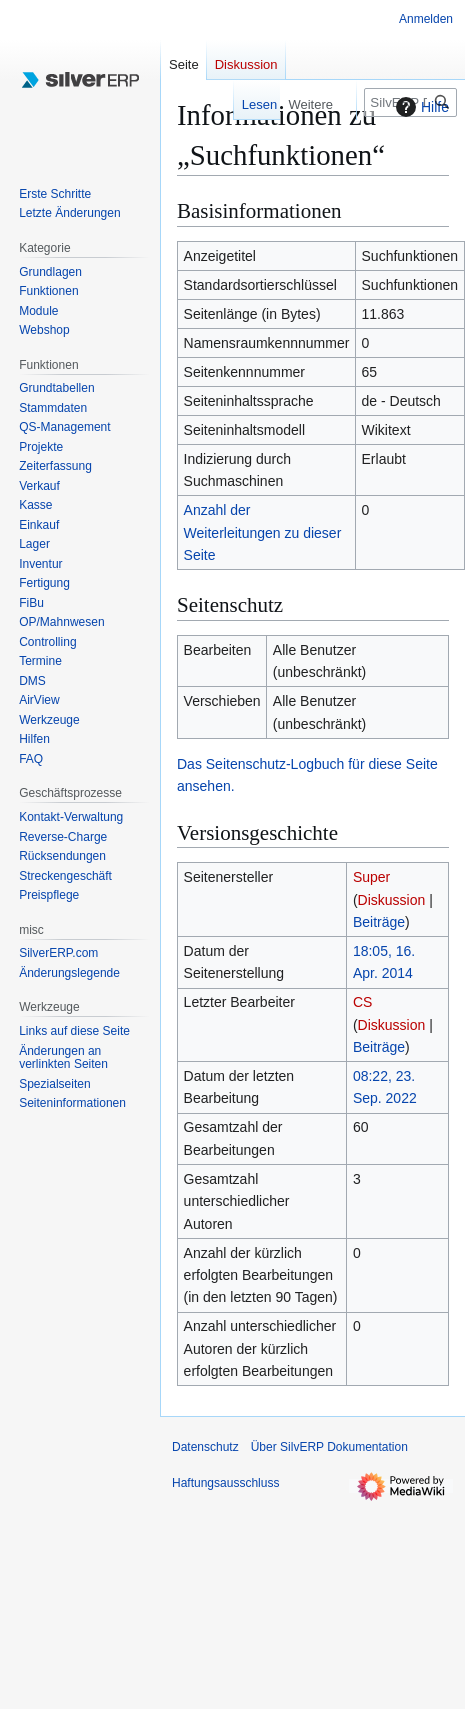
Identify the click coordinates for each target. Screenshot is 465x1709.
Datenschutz (205, 1447)
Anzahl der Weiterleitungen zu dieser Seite (263, 532)
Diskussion (392, 900)
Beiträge (379, 922)
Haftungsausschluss (225, 1483)
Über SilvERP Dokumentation (329, 1447)
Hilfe (420, 107)
